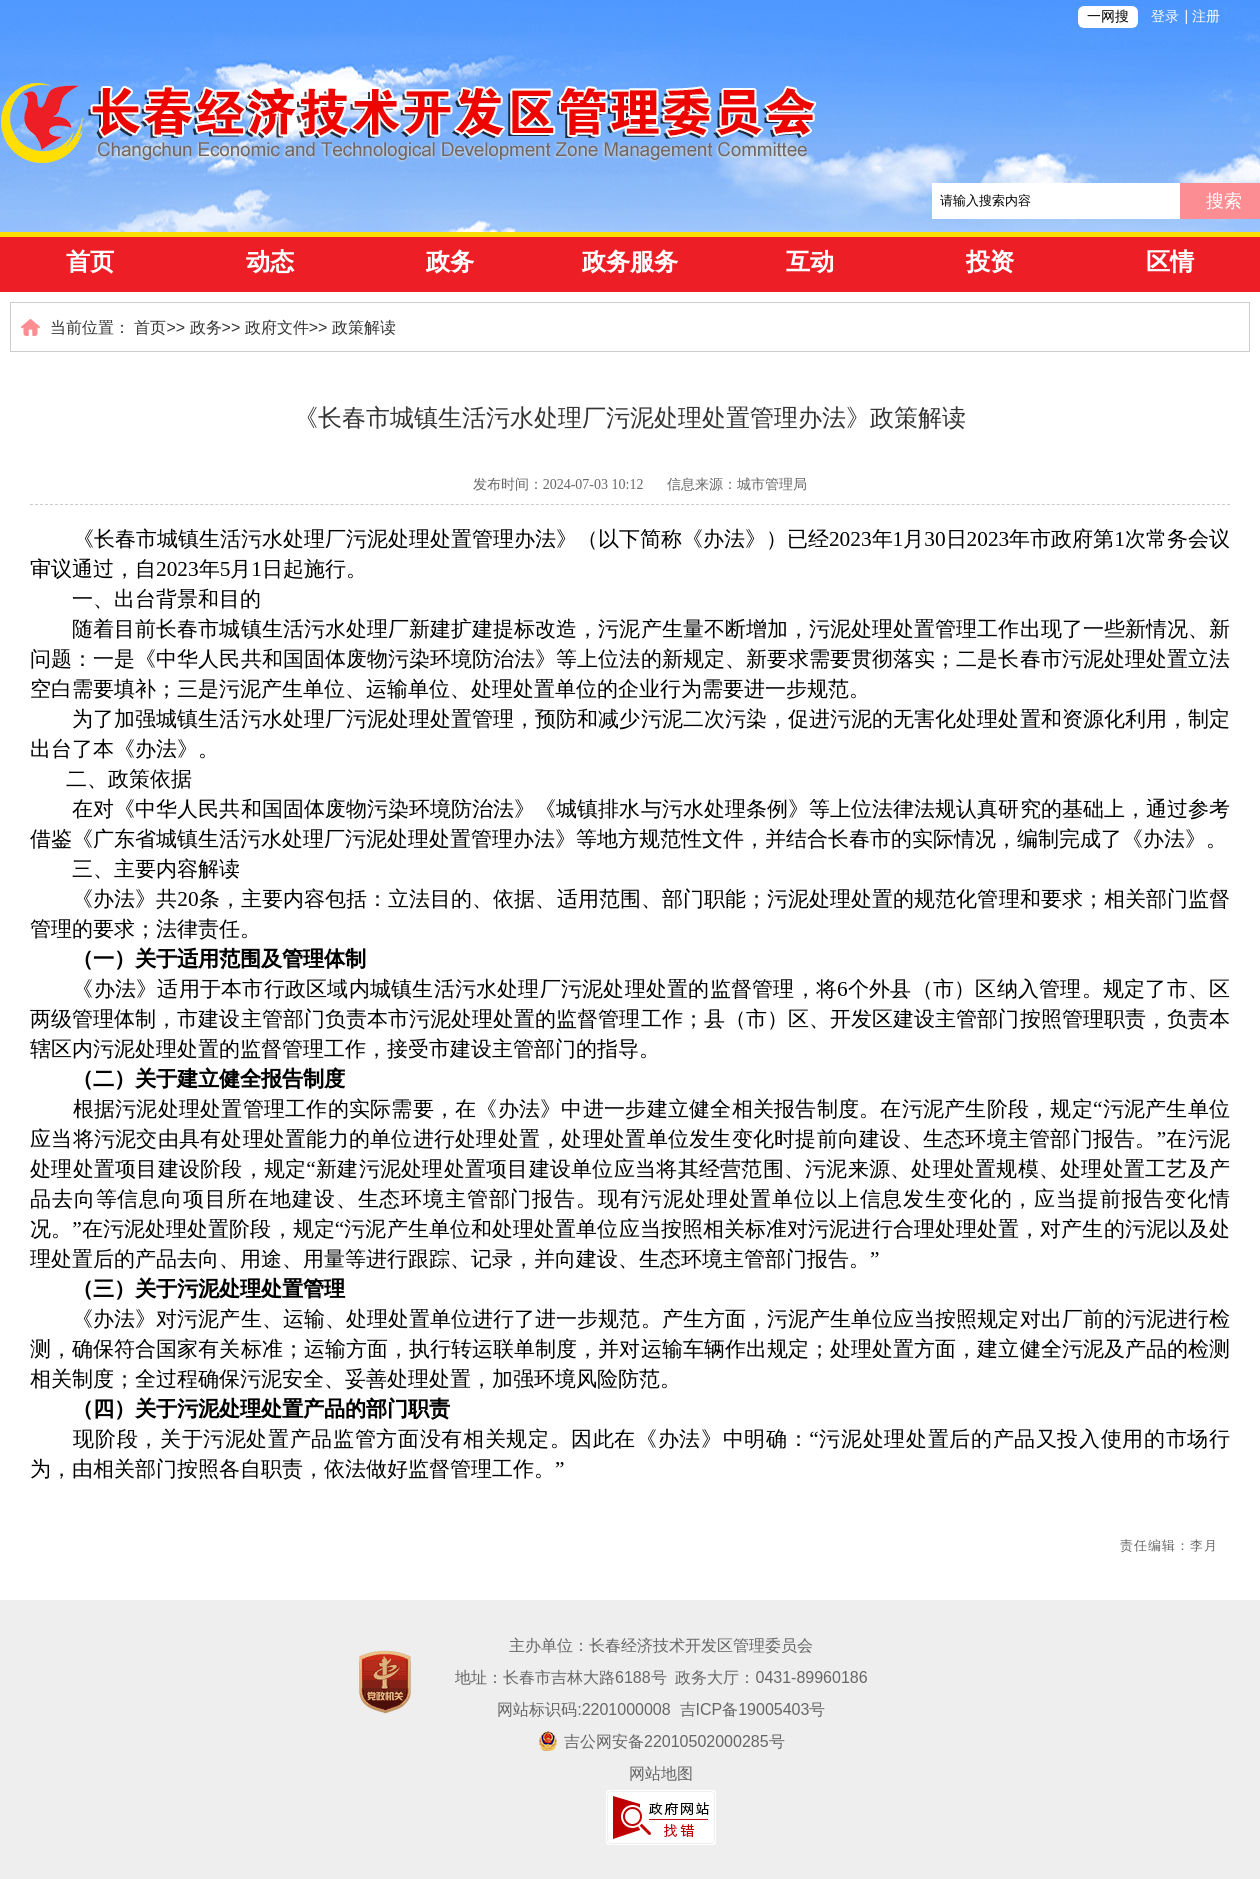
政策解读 (364, 327)
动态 (270, 262)
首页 (90, 262)
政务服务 (630, 262)
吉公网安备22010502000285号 (661, 1741)
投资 (990, 262)
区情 (1170, 262)
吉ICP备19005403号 (753, 1709)
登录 (1165, 16)
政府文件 (277, 327)
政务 (450, 262)
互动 (810, 262)
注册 (1206, 16)
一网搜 (1108, 16)
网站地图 (661, 1773)
